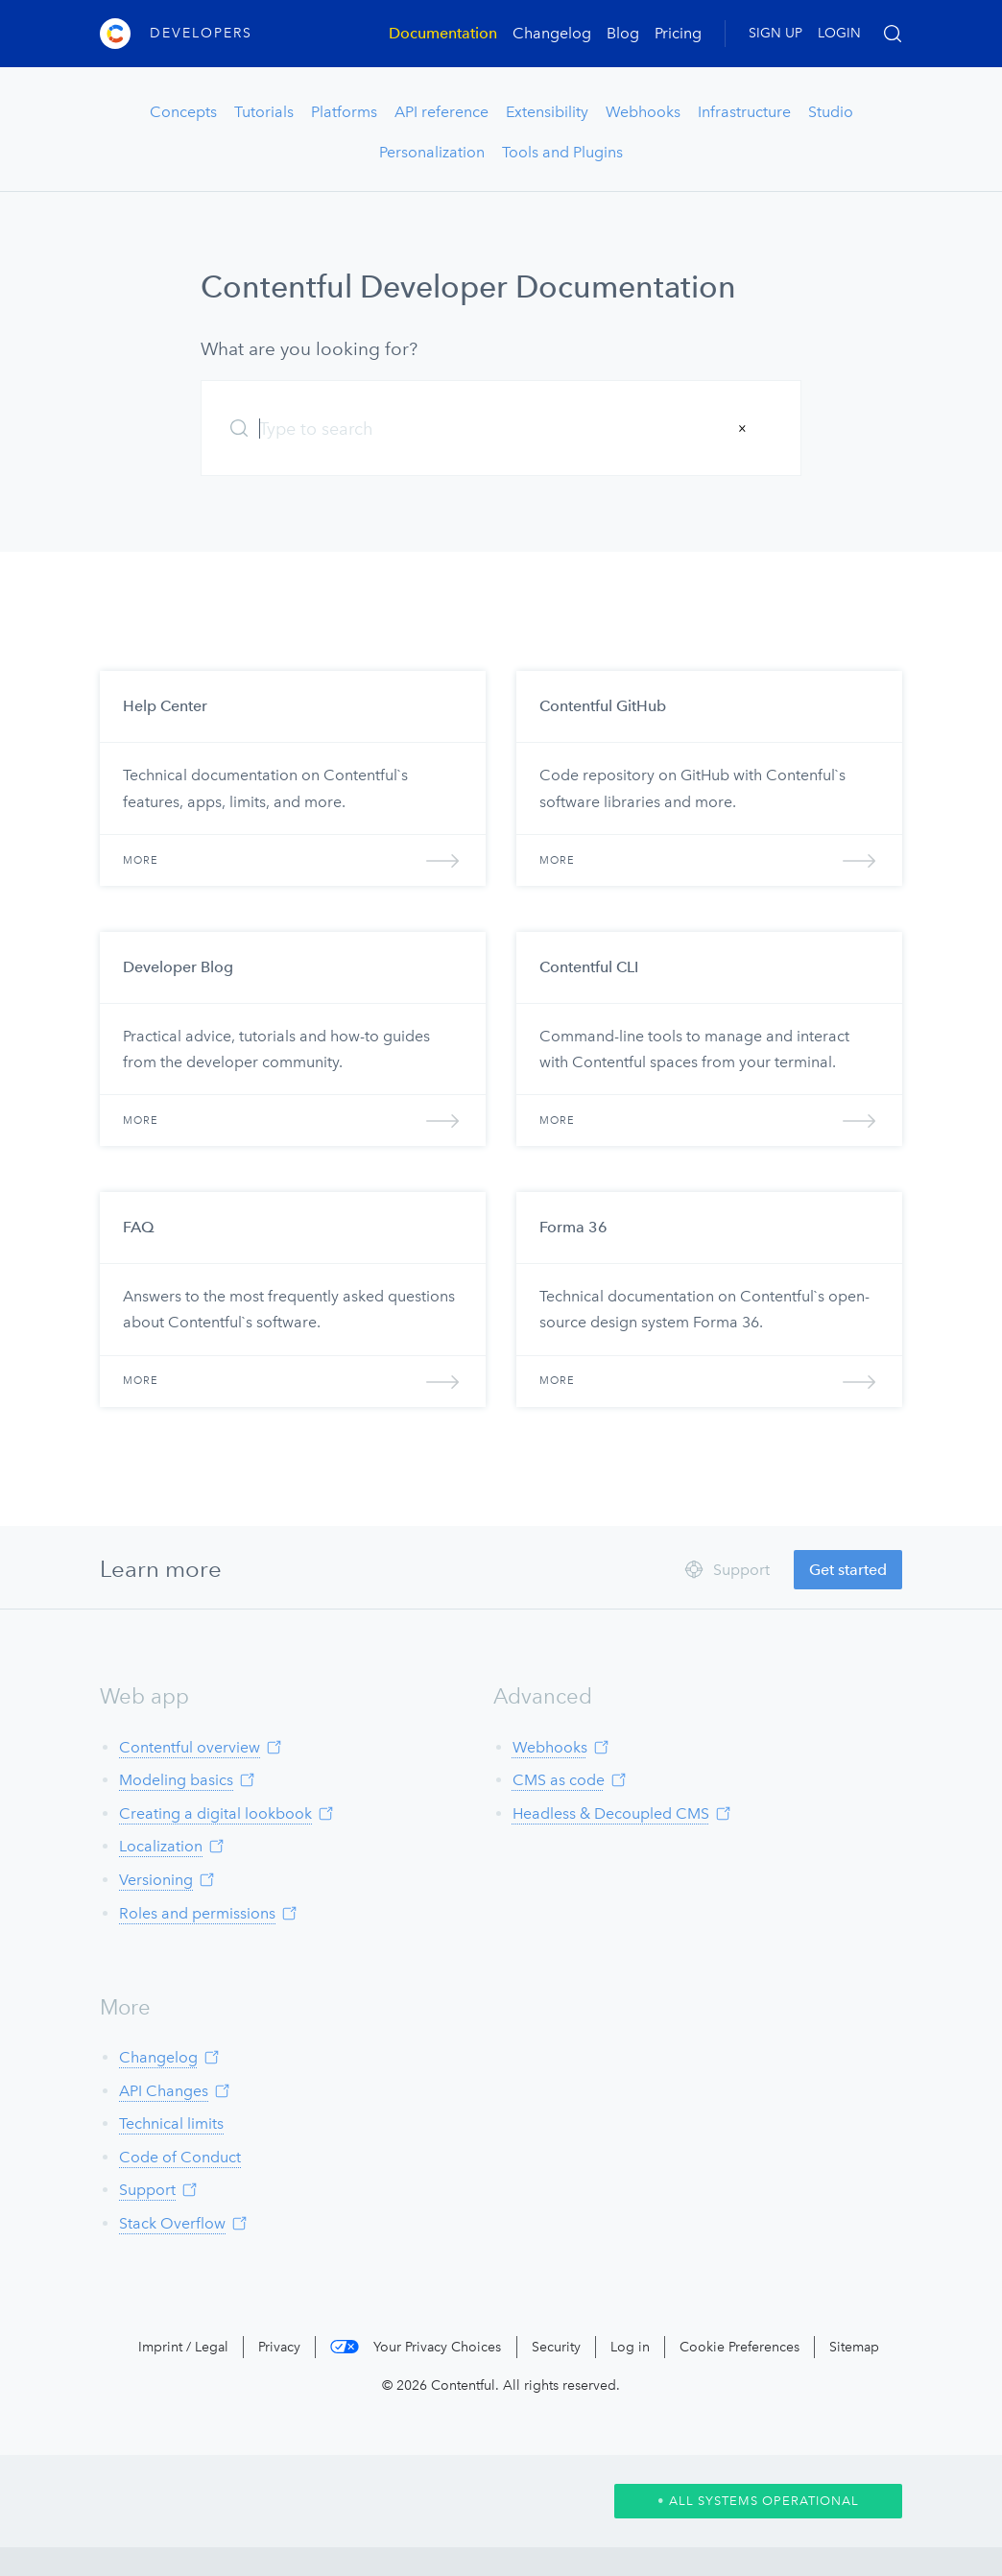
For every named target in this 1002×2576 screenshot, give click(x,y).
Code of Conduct (180, 2157)
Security (556, 2347)
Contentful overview (189, 1747)
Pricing (678, 33)
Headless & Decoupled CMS (611, 1813)
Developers (201, 33)
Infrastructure (744, 112)
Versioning (156, 1880)
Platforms (344, 112)
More (293, 860)
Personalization (432, 152)
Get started (848, 1570)
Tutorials (264, 112)
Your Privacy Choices (437, 2347)
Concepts (183, 112)
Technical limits (171, 2123)
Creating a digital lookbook (215, 1813)
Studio (830, 112)
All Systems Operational (758, 2500)
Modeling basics (176, 1780)
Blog (623, 33)
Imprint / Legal (183, 2347)
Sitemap (854, 2347)
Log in (630, 2347)
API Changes (163, 2091)
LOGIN (839, 33)
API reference (441, 112)
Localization (161, 1846)
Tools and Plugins (562, 152)
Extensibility (547, 112)
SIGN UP (775, 33)
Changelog (552, 33)
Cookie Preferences (739, 2347)
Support (147, 2190)
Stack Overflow (172, 2223)
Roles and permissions (197, 1913)
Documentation (443, 33)
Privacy (279, 2347)
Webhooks (643, 112)
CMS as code (559, 1780)
